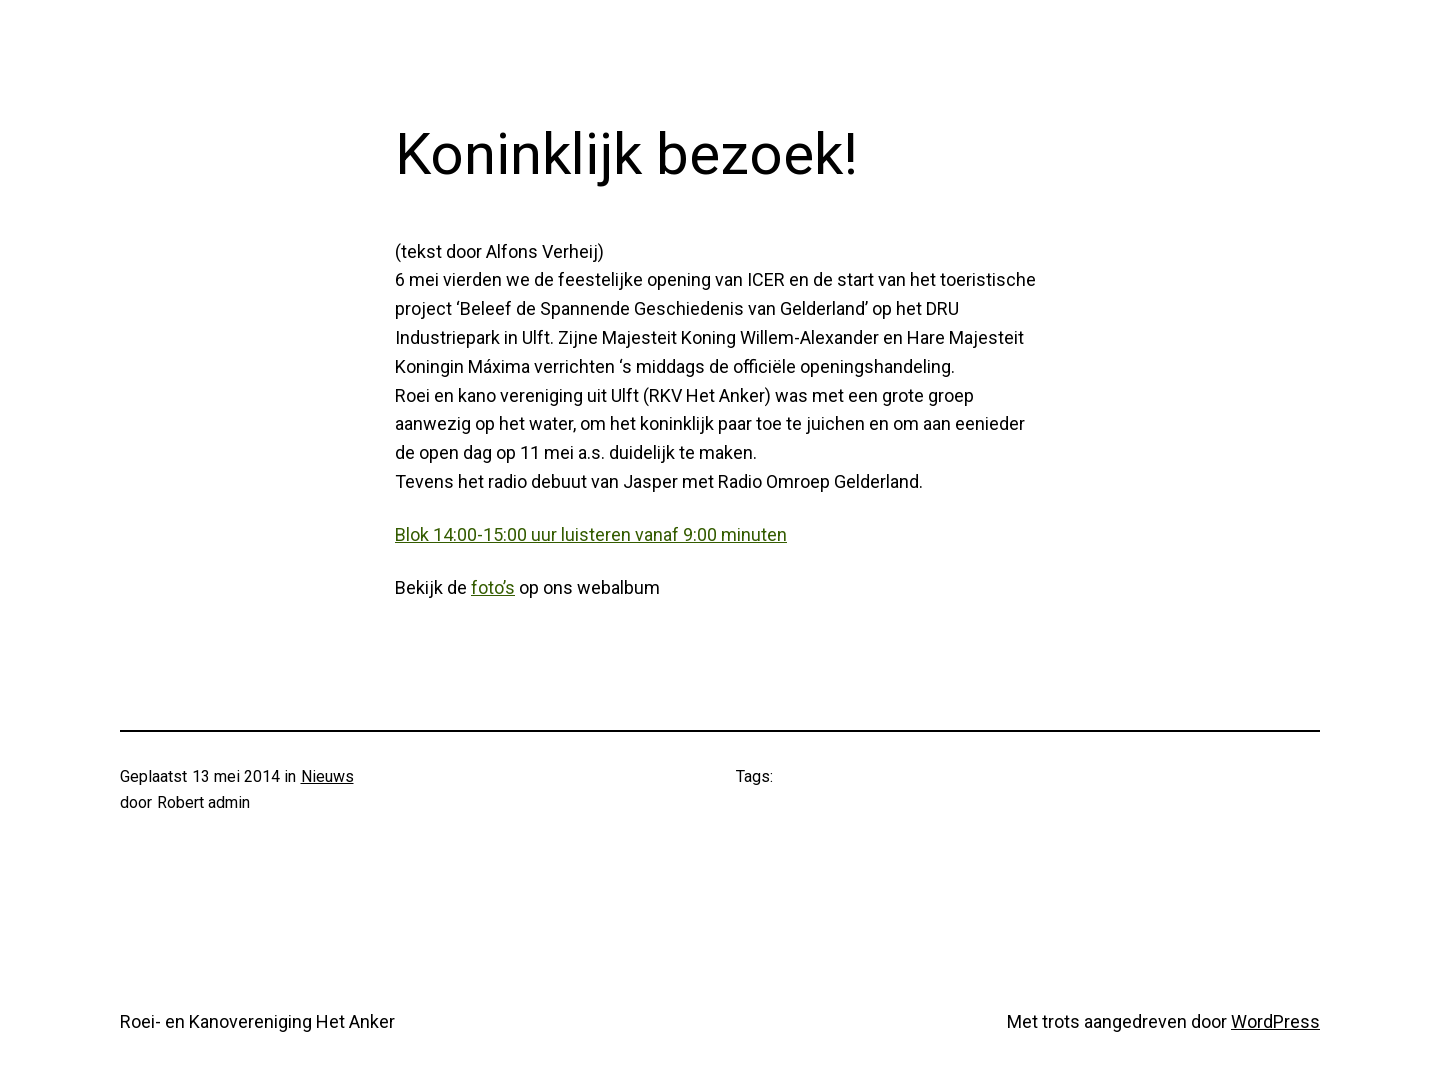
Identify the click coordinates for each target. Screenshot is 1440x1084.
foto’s (493, 587)
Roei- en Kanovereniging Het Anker (257, 1021)
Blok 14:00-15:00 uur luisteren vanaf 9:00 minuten (591, 534)
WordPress (1275, 1021)
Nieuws (327, 776)
